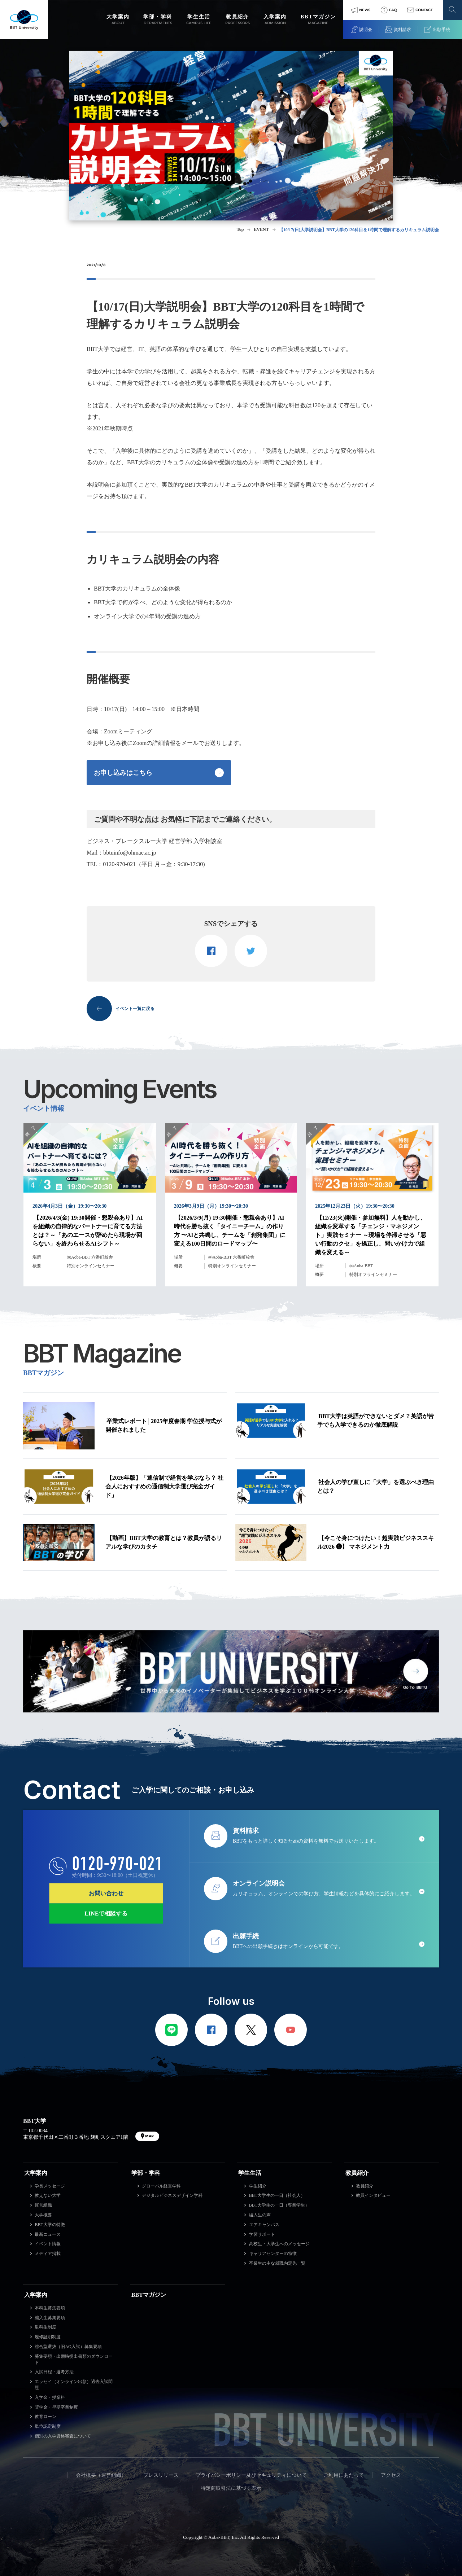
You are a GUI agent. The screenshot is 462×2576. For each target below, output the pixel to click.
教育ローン (45, 2416)
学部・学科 (145, 2173)
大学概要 (43, 2214)
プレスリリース (161, 2475)
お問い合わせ (106, 1893)
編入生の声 (260, 2214)
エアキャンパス (264, 2224)
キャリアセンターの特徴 (273, 2253)
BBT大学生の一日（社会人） (277, 2195)
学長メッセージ (50, 2186)
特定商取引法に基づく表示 (231, 2488)
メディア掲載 (48, 2253)
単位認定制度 (48, 2426)
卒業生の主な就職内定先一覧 (277, 2263)
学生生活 (249, 2173)
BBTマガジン (148, 2295)
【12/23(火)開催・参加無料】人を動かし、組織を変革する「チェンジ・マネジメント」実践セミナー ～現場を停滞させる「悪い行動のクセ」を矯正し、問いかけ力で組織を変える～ (370, 1235)
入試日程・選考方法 (54, 2371)
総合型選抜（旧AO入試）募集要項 (68, 2346)
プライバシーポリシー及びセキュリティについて (251, 2475)
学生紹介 (257, 2186)
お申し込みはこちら (123, 772)
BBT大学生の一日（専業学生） (279, 2205)
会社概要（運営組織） (101, 2475)
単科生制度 (45, 2327)
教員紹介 (357, 2173)
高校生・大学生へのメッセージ (279, 2243)
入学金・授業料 (50, 2397)
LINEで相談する (105, 1913)
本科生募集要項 (50, 2307)
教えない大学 (48, 2195)
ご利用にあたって (343, 2475)
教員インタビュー (373, 2195)
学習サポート (262, 2234)
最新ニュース (48, 2234)
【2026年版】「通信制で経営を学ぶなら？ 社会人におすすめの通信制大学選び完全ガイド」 (164, 1486)
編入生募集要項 (50, 2317)
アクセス (391, 2475)
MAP (149, 2136)
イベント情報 (48, 2243)
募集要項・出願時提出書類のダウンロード (74, 2359)
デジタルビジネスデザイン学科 (172, 2195)
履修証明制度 (48, 2336)
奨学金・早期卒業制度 (56, 2407)
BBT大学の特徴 (50, 2224)
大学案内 (35, 2173)
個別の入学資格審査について (63, 2436)
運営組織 (43, 2205)
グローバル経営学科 (161, 2186)
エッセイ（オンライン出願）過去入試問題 (74, 2384)
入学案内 (35, 2295)
